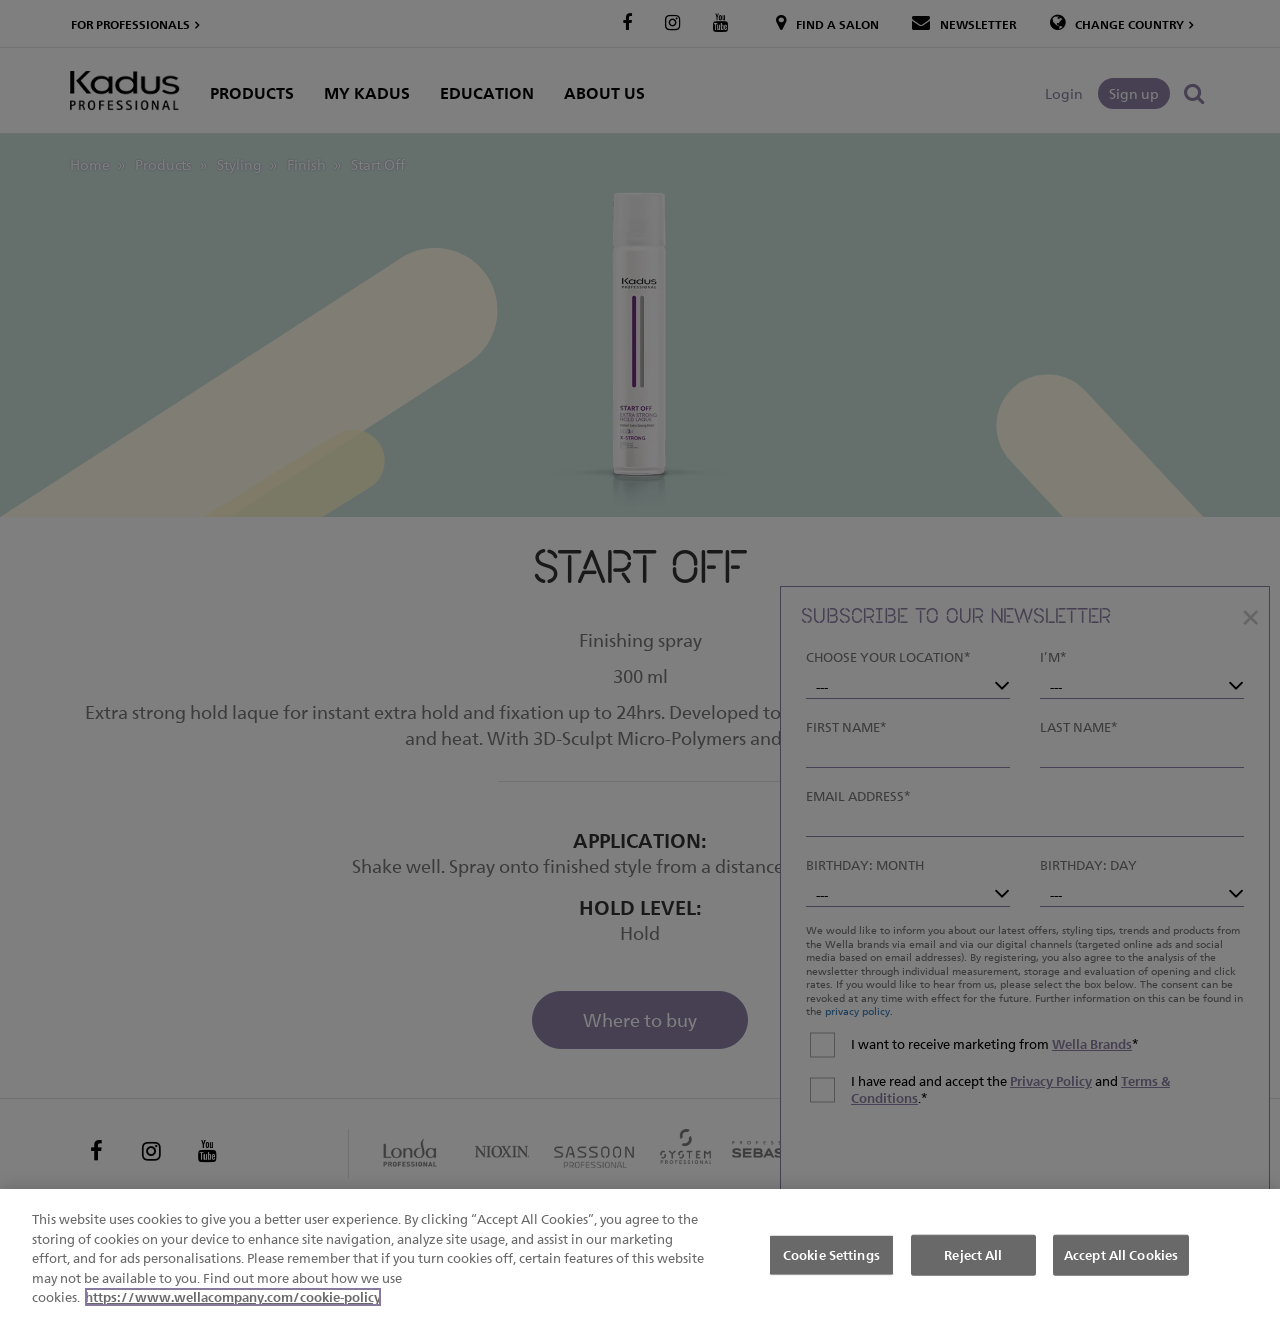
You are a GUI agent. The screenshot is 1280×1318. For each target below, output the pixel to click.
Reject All (973, 1255)
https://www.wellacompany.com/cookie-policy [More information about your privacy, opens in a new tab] (233, 1298)
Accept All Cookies (1121, 1255)
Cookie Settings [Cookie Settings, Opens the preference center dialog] (831, 1255)
